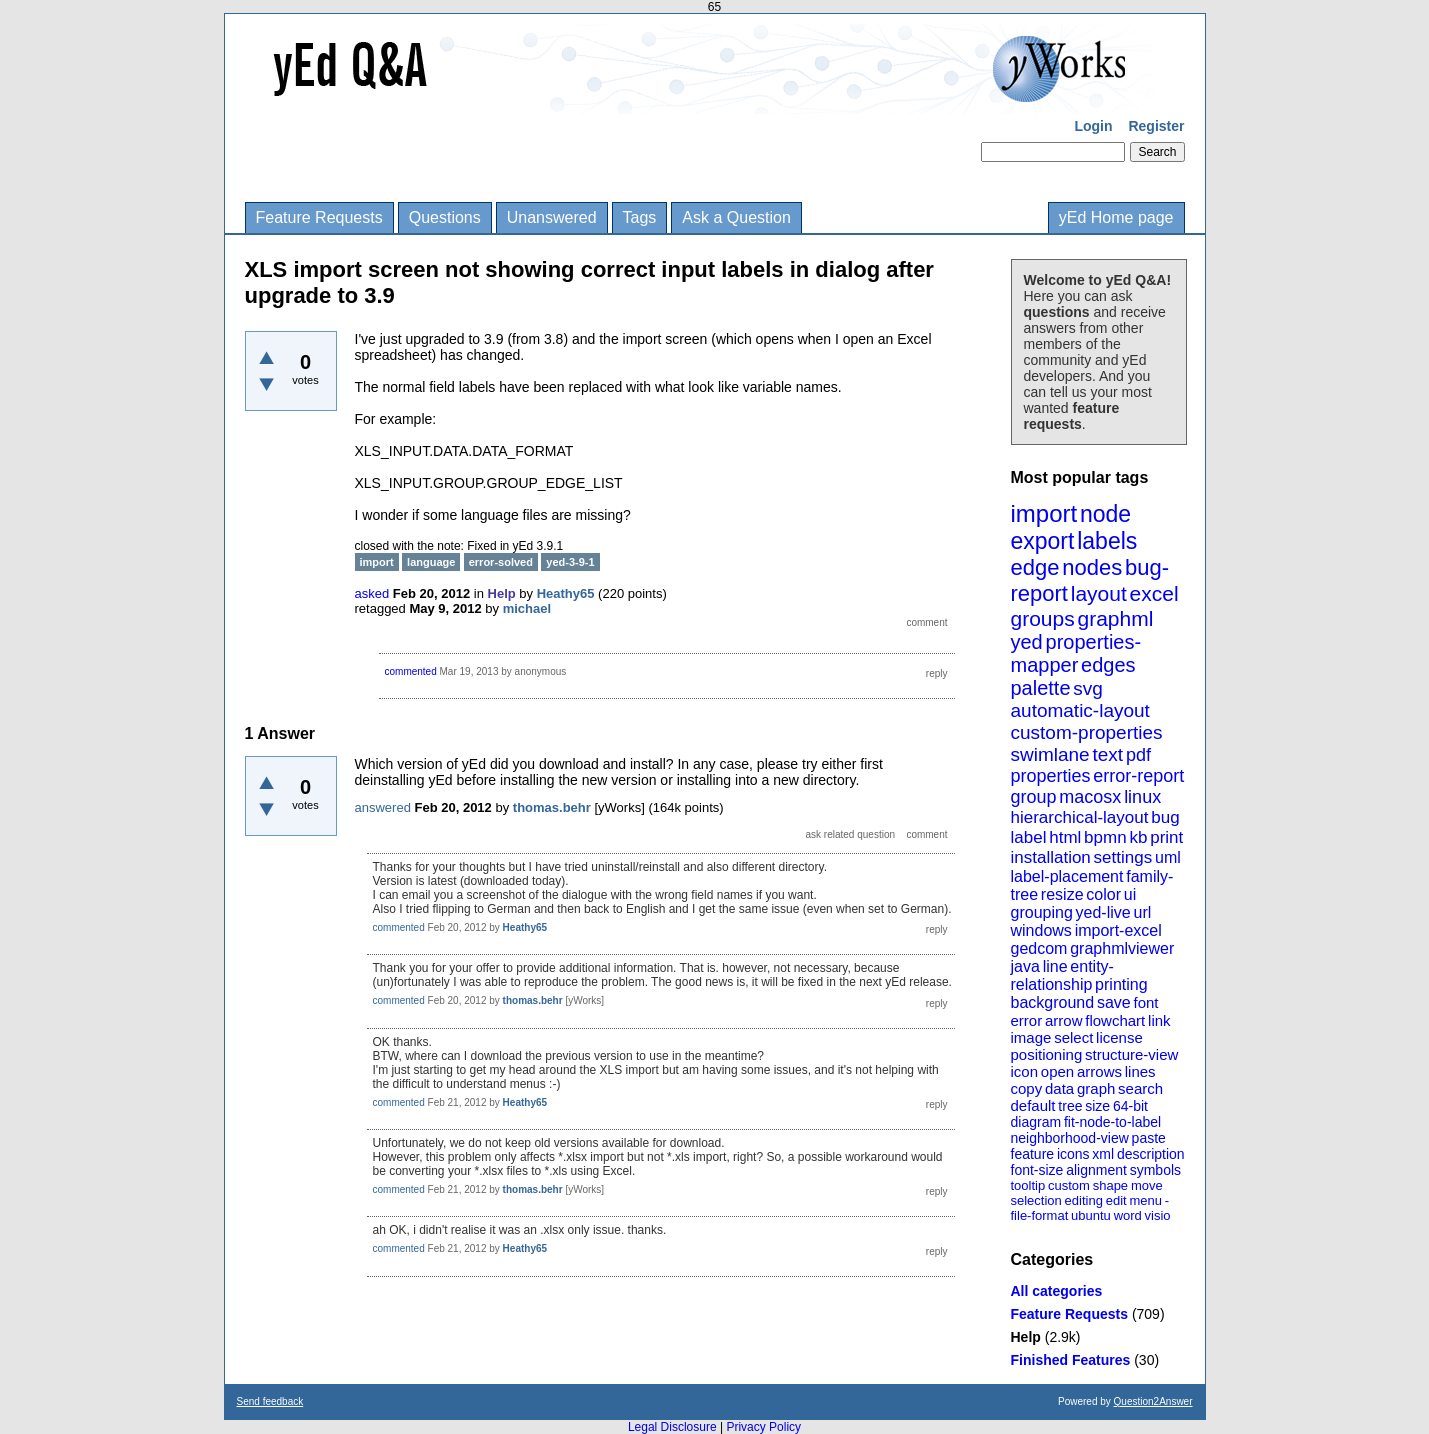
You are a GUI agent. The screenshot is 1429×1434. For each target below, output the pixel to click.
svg (1088, 688)
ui (1130, 894)
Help (1026, 1337)
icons (1073, 1154)
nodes (1092, 567)
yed (1027, 642)
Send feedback (270, 1401)
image (1031, 1037)
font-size (1037, 1170)
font (1145, 1002)
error (1027, 1020)
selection (1036, 1200)
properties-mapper (1076, 653)
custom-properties (1087, 732)
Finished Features (1071, 1360)
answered (383, 807)
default (1033, 1105)
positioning (1047, 1054)
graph (1096, 1088)
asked (372, 593)
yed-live (1103, 912)
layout (1099, 593)
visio (1158, 1215)
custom (1069, 1185)
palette (1041, 688)
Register (1156, 126)
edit (1116, 1200)
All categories (1057, 1291)
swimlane (1050, 754)
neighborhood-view (1070, 1138)
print (1166, 837)
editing (1084, 1200)
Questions (445, 217)
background (1053, 1002)
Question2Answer (1153, 1401)
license (1119, 1037)
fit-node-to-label (1112, 1122)
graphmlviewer (1122, 948)
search (1140, 1088)
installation (1051, 857)
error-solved (501, 562)
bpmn (1105, 837)
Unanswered (552, 217)
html (1065, 837)
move (1147, 1185)
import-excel (1118, 930)
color (1103, 894)
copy (1027, 1088)
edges (1108, 665)
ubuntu (1091, 1215)
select (1073, 1037)
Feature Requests (319, 217)
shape (1110, 1185)
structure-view (1131, 1054)
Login (1093, 126)
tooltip (1028, 1185)
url (1142, 912)
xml (1103, 1154)
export (1043, 541)
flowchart (1115, 1020)
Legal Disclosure (672, 1427)
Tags (640, 217)
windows (1041, 930)
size (1097, 1106)
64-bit (1130, 1106)
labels (1107, 541)
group (1034, 797)
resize (1062, 894)
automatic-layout (1080, 710)
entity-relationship (1062, 975)
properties (1051, 776)
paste (1149, 1138)
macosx (1090, 797)
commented (411, 671)
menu (1145, 1200)
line (1055, 966)
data (1059, 1088)
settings (1123, 857)
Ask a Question (736, 217)
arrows (1099, 1071)
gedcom (1039, 948)
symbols (1155, 1170)
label (1029, 837)
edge (1035, 567)
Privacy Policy (763, 1427)
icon (1025, 1071)
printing (1121, 984)
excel (1154, 593)
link (1159, 1020)
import (1044, 513)
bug (1165, 817)
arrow (1064, 1020)
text (1107, 754)
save (1114, 1002)
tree (1070, 1106)
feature (1033, 1154)
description (1151, 1154)
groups (1043, 618)
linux (1142, 797)
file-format (1040, 1215)
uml (1168, 857)
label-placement (1067, 876)
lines (1140, 1071)
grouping (1042, 912)
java (1025, 966)
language (431, 562)
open (1057, 1071)
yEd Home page (1116, 217)
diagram (1036, 1122)
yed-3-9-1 (570, 562)
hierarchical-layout (1080, 817)
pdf (1138, 755)
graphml (1116, 618)
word (1128, 1215)
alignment (1096, 1170)
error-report (1138, 776)
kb (1138, 837)
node (1105, 514)
